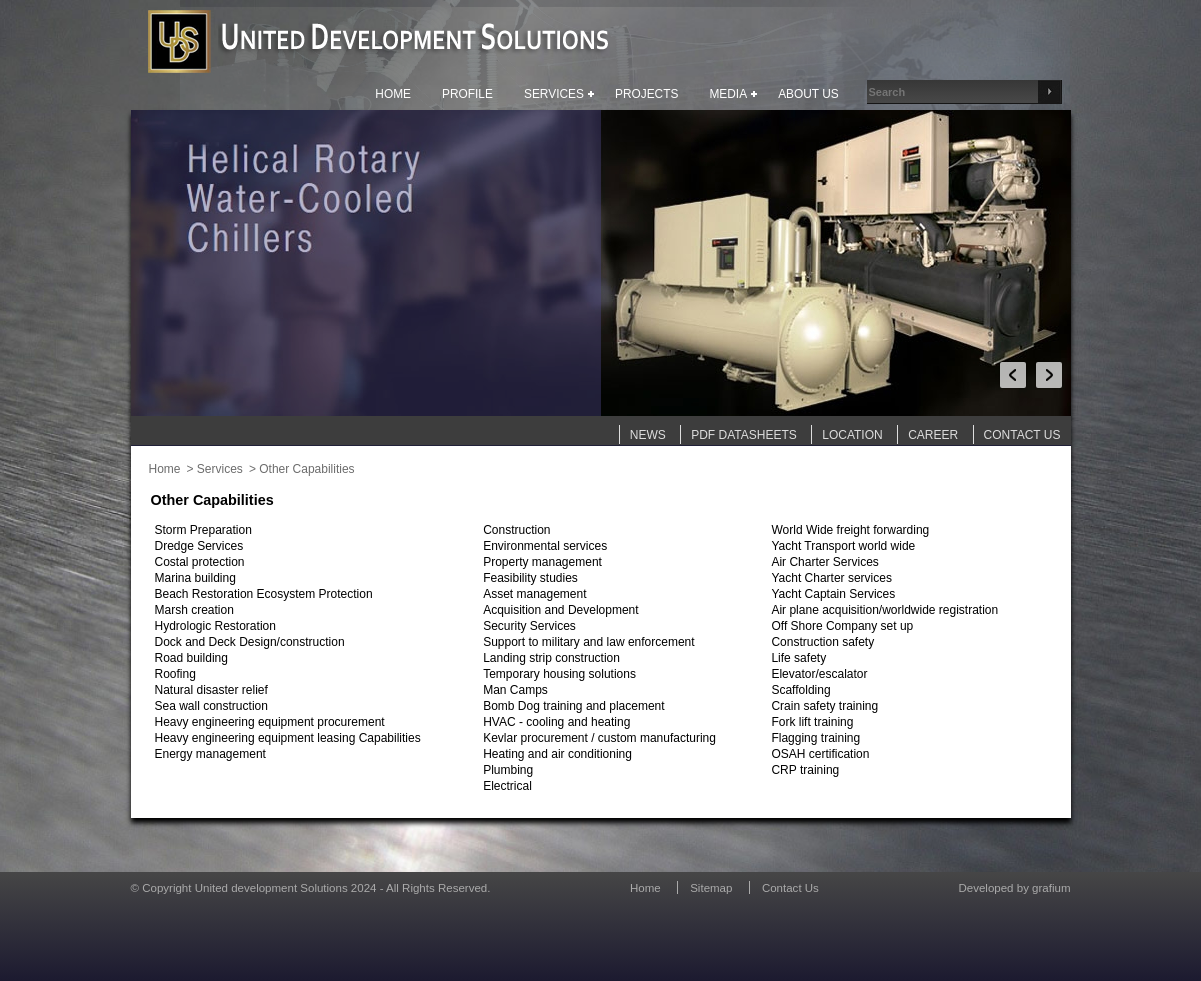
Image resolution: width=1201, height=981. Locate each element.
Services (220, 469)
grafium (1051, 888)
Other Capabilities (306, 469)
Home (165, 469)
